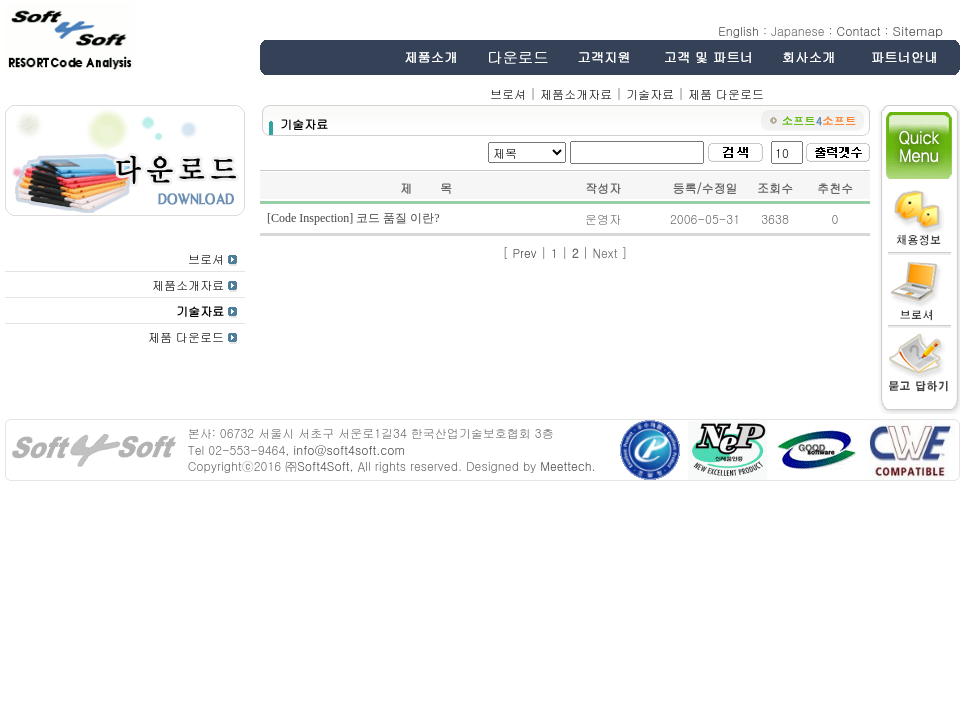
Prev (524, 252)
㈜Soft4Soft (317, 465)
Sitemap (918, 30)
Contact (859, 30)
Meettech (565, 465)
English (738, 30)
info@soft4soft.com (348, 449)
